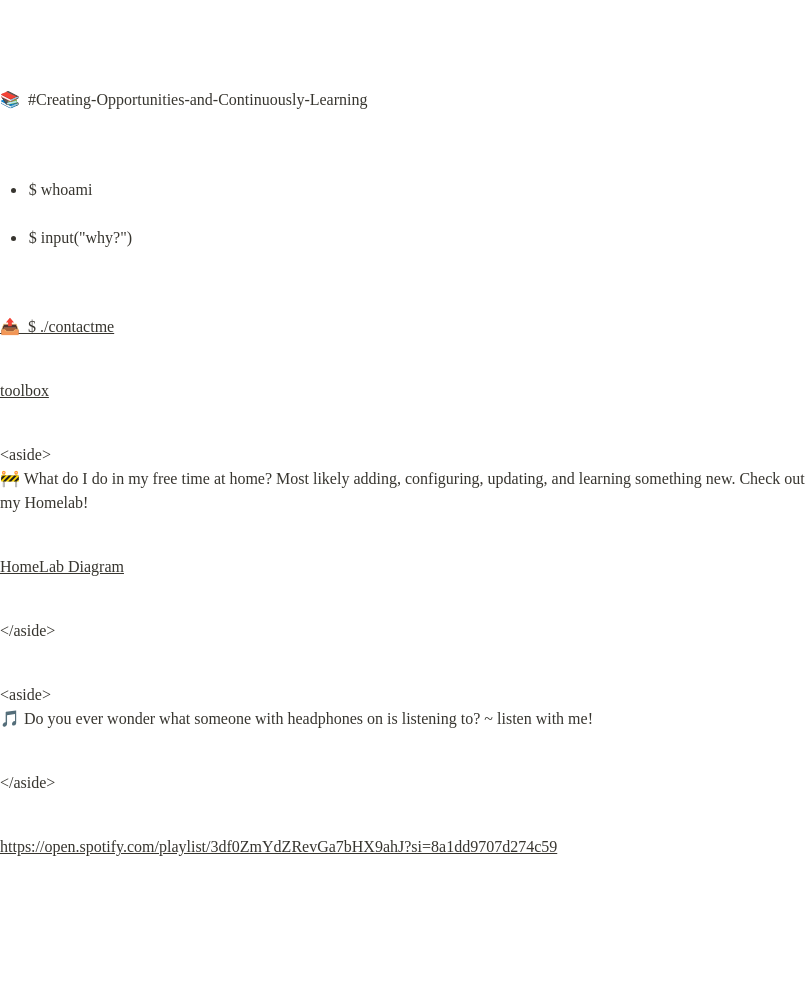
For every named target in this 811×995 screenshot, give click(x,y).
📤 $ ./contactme (57, 326)
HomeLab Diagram (62, 566)
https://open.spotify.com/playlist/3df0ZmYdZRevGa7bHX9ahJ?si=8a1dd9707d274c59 (278, 846)
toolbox (24, 390)
